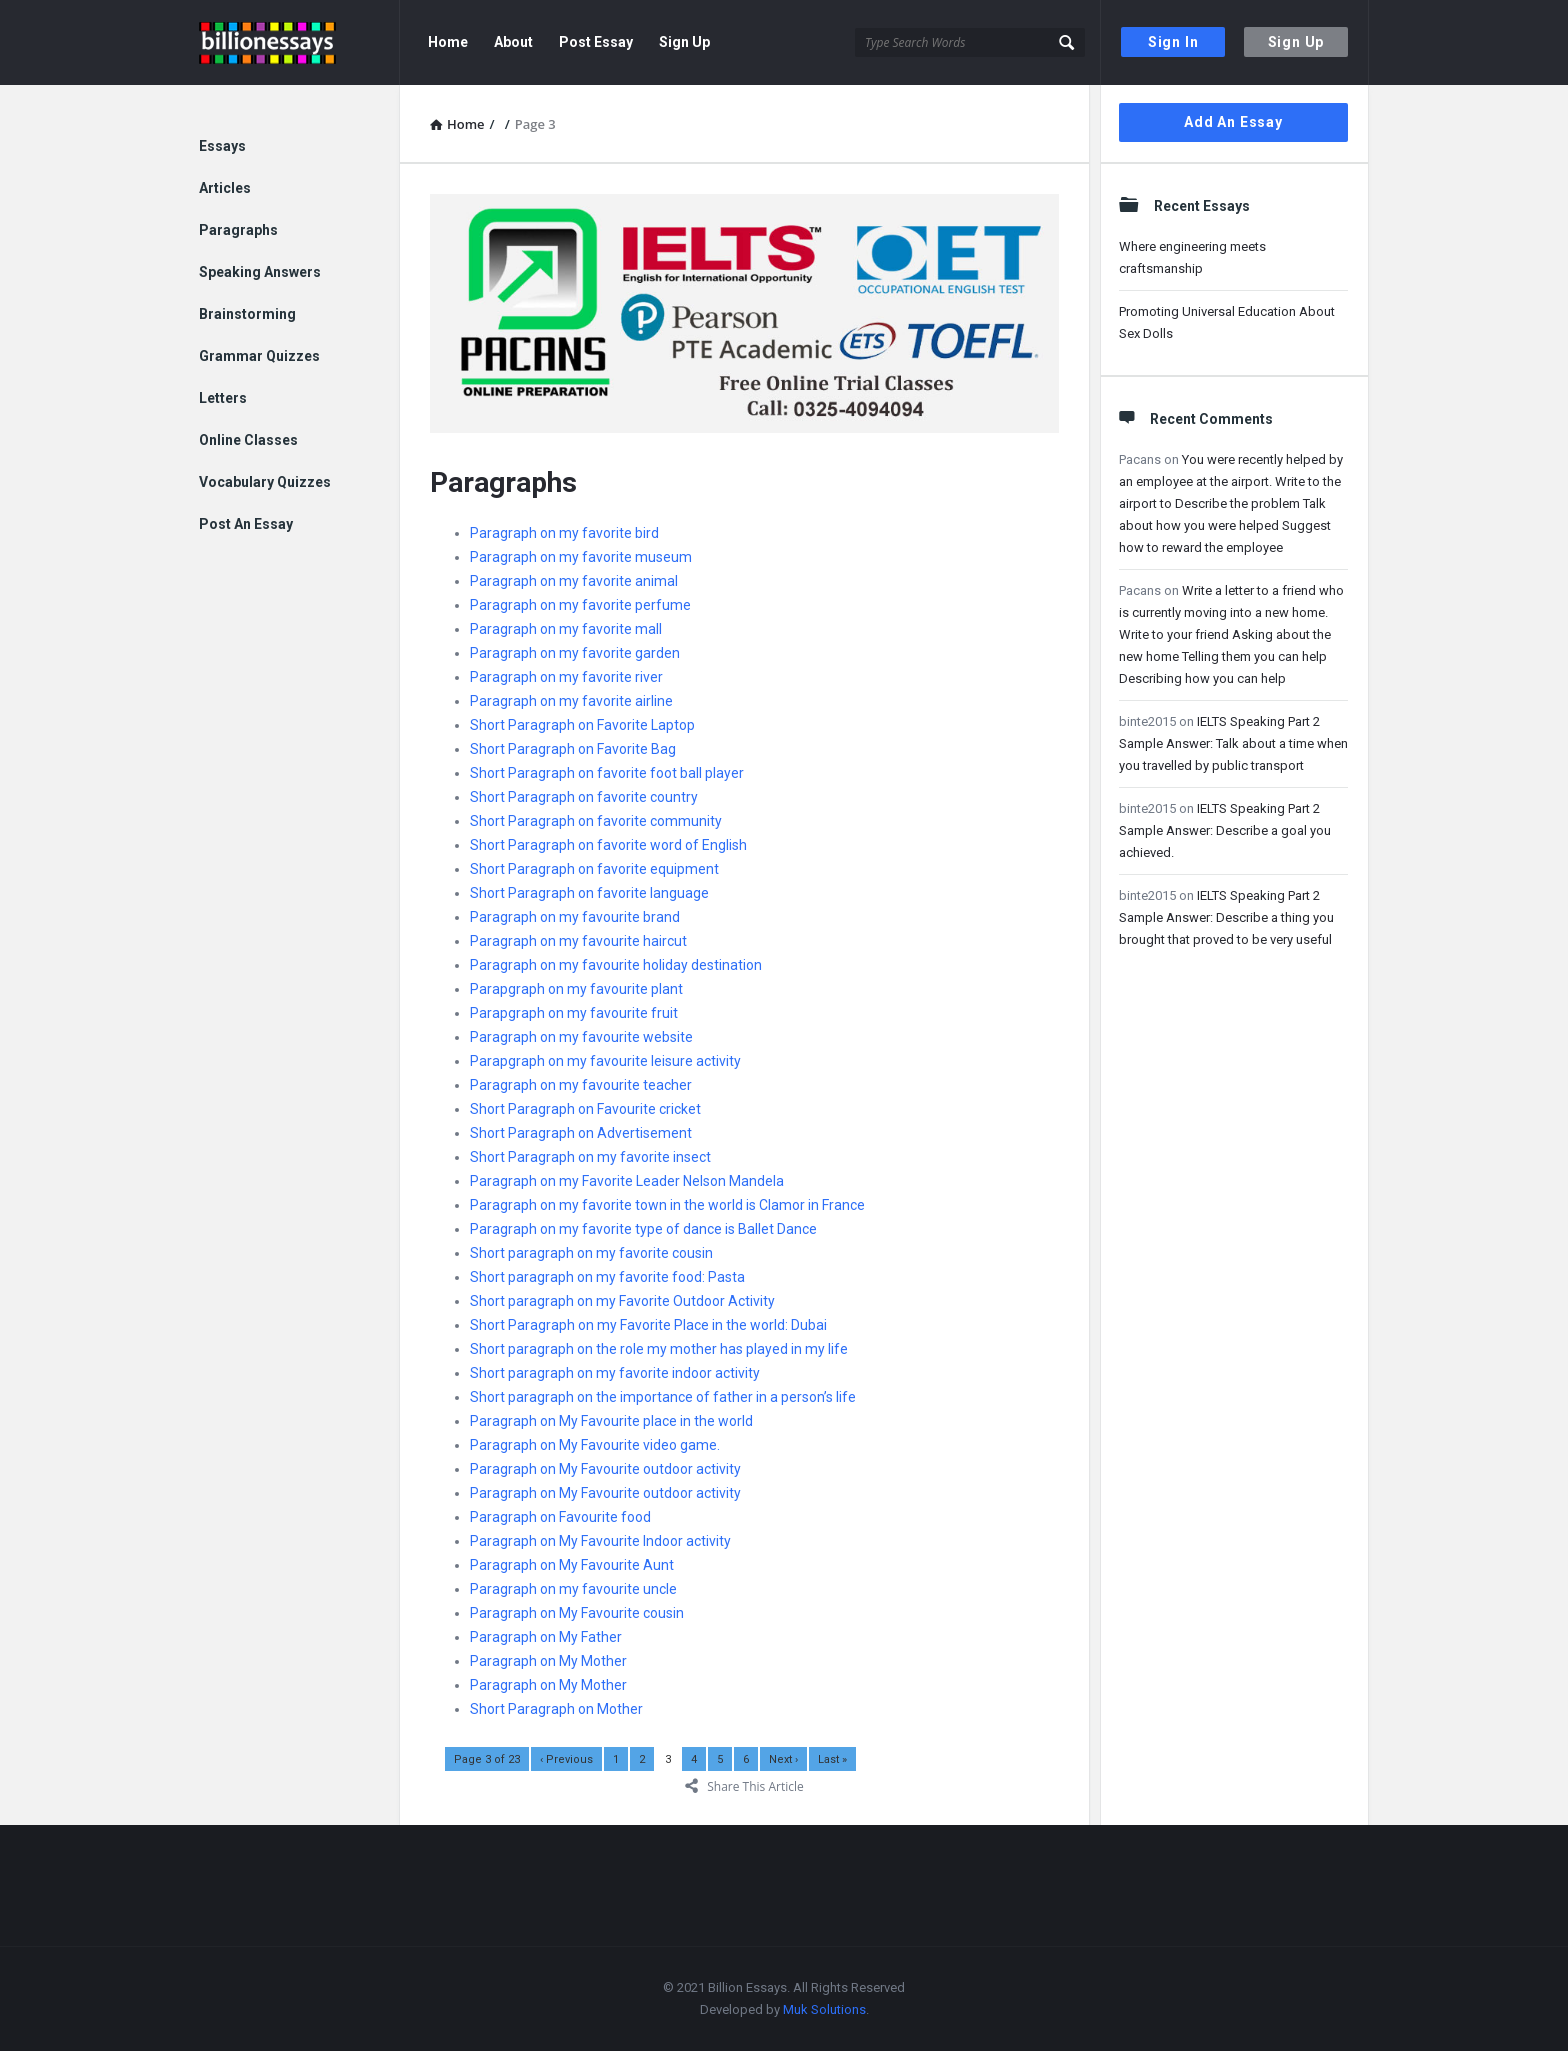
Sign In (1173, 42)
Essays (222, 146)
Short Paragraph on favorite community (596, 821)
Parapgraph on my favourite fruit (574, 1013)
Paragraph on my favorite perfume (580, 605)
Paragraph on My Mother (548, 1661)
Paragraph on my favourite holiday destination (616, 965)
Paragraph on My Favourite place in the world (611, 1421)
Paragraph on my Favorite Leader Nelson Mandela (627, 1181)
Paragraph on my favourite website (581, 1037)
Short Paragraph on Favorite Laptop (582, 725)
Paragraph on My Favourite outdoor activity (605, 1469)
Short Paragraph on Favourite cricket (585, 1109)
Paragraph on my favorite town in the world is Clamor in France (667, 1205)
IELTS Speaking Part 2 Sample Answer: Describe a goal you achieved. (1225, 830)
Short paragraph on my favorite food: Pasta (607, 1277)
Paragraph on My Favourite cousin (577, 1613)
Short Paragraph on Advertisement (581, 1133)
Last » (832, 1759)
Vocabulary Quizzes (265, 482)
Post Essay (596, 42)
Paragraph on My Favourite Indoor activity (600, 1541)
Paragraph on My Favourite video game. (595, 1445)
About (513, 42)
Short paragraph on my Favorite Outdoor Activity (622, 1301)
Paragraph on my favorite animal (574, 581)
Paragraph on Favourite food (560, 1517)
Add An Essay (1233, 122)
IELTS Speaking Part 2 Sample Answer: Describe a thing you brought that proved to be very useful (1226, 917)
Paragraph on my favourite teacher (581, 1085)
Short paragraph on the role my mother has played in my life (659, 1349)
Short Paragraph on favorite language (589, 893)
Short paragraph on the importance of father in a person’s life (663, 1397)
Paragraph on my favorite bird (564, 533)
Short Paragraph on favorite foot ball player (607, 773)
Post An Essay (246, 524)
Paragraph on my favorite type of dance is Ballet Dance (643, 1229)
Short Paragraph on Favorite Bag (573, 749)
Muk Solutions (824, 2009)
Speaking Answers (260, 272)
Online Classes (248, 440)
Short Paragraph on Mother (556, 1709)
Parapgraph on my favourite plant (576, 989)
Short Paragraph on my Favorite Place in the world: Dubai (648, 1325)
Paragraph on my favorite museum (581, 557)
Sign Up (1296, 42)
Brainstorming (247, 314)
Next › (783, 1759)
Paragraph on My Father (546, 1637)
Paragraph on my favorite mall (566, 629)
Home (448, 42)
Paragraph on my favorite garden (575, 653)
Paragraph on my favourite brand (575, 917)
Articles (225, 188)
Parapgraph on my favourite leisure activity (605, 1061)
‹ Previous (566, 1759)
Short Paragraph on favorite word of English (608, 845)
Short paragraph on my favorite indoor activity (615, 1373)
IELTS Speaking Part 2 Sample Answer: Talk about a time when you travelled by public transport (1233, 743)
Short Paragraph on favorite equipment (594, 869)
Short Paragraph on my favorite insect (590, 1157)
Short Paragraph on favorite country (584, 797)
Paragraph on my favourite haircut (578, 941)
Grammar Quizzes (259, 356)
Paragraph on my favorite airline (571, 701)
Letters (223, 398)
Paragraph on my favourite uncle (573, 1589)
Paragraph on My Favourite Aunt (572, 1565)
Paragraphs (238, 230)
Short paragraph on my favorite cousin (591, 1253)
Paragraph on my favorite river (566, 677)
